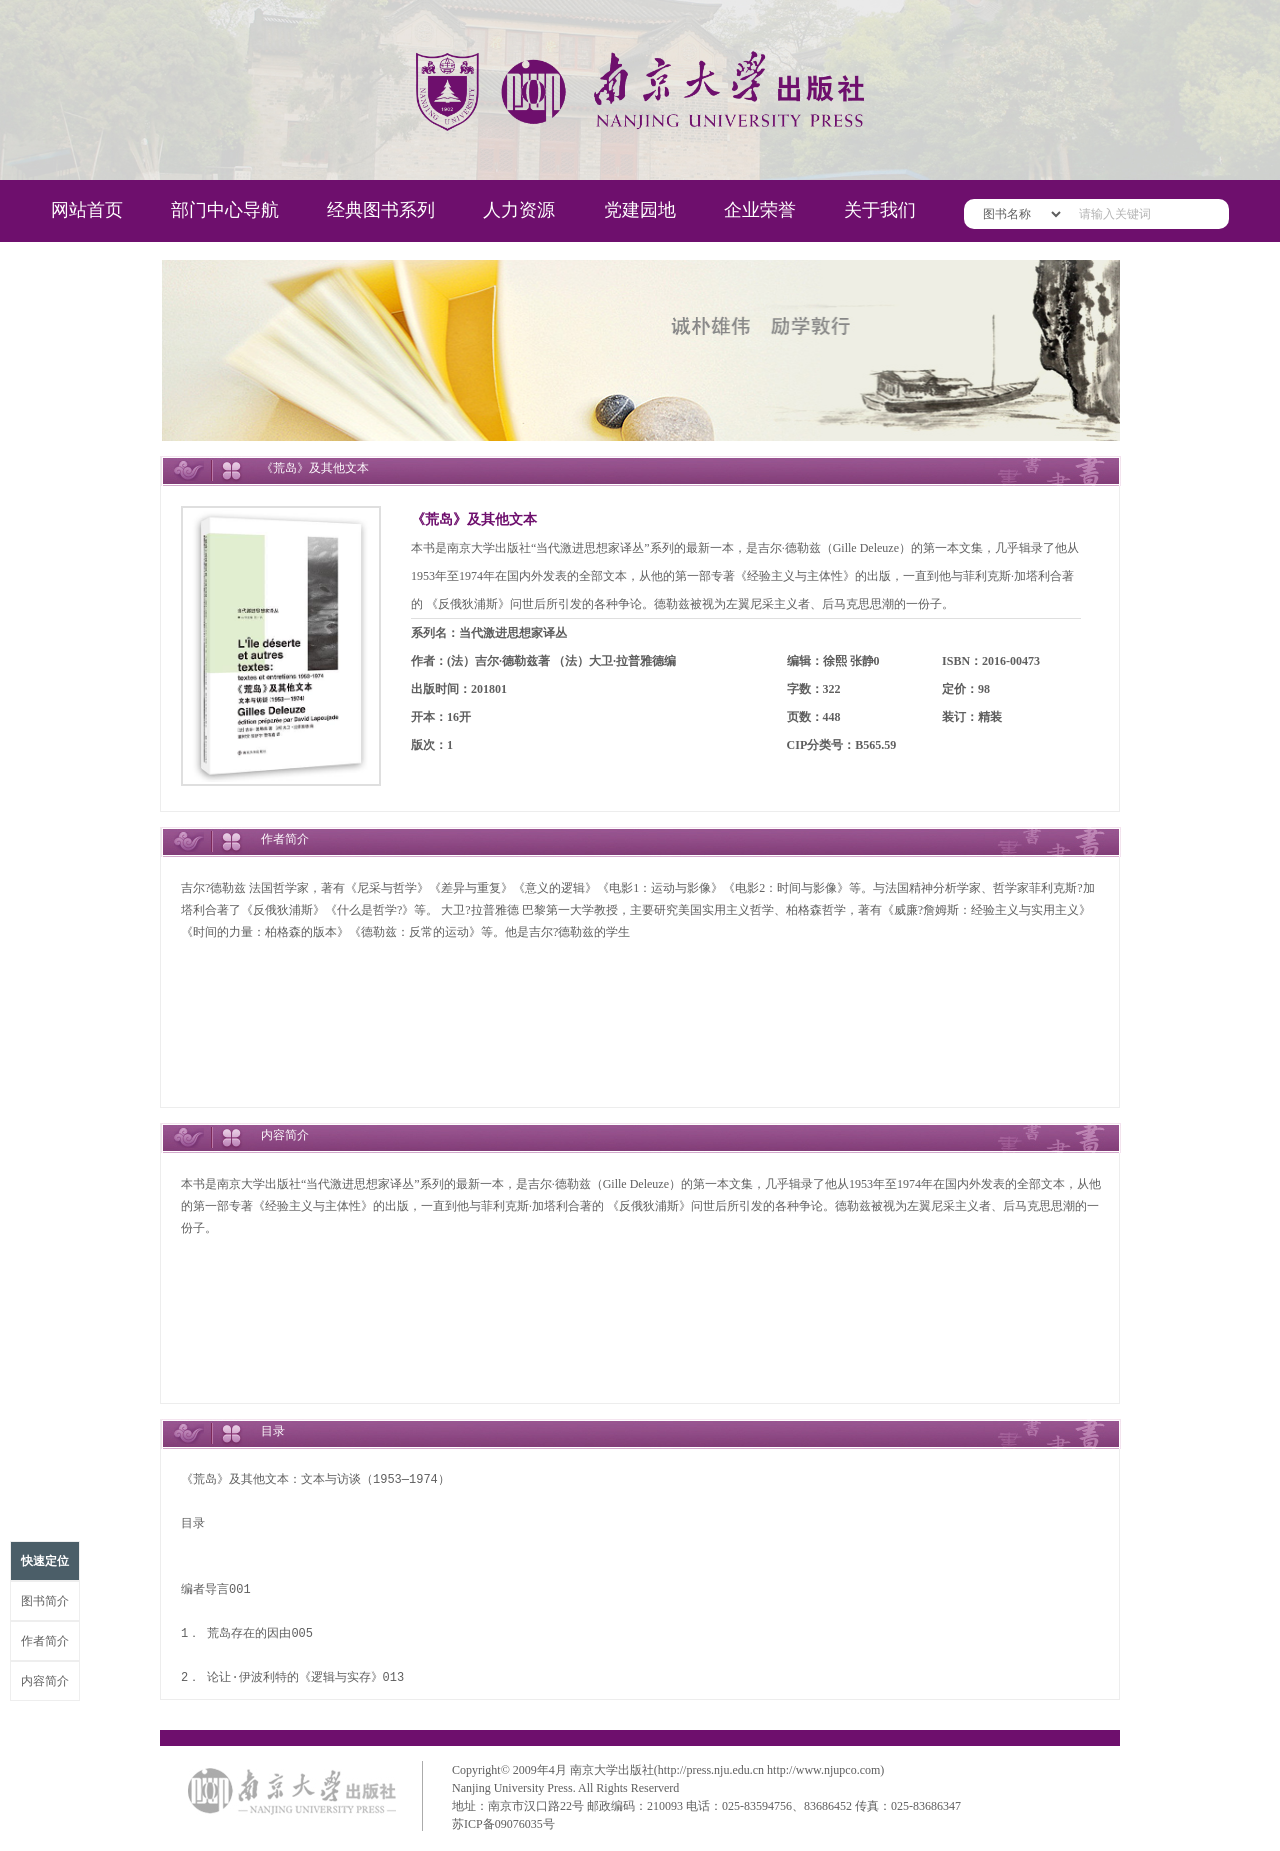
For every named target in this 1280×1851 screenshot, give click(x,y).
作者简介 (45, 1641)
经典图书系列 (381, 210)
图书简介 (45, 1601)
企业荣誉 (760, 210)
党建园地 (640, 210)
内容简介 (45, 1681)
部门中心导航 (225, 210)
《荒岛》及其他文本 (474, 519)
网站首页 (87, 210)
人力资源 (519, 210)
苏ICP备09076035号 (503, 1824)
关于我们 (880, 210)
